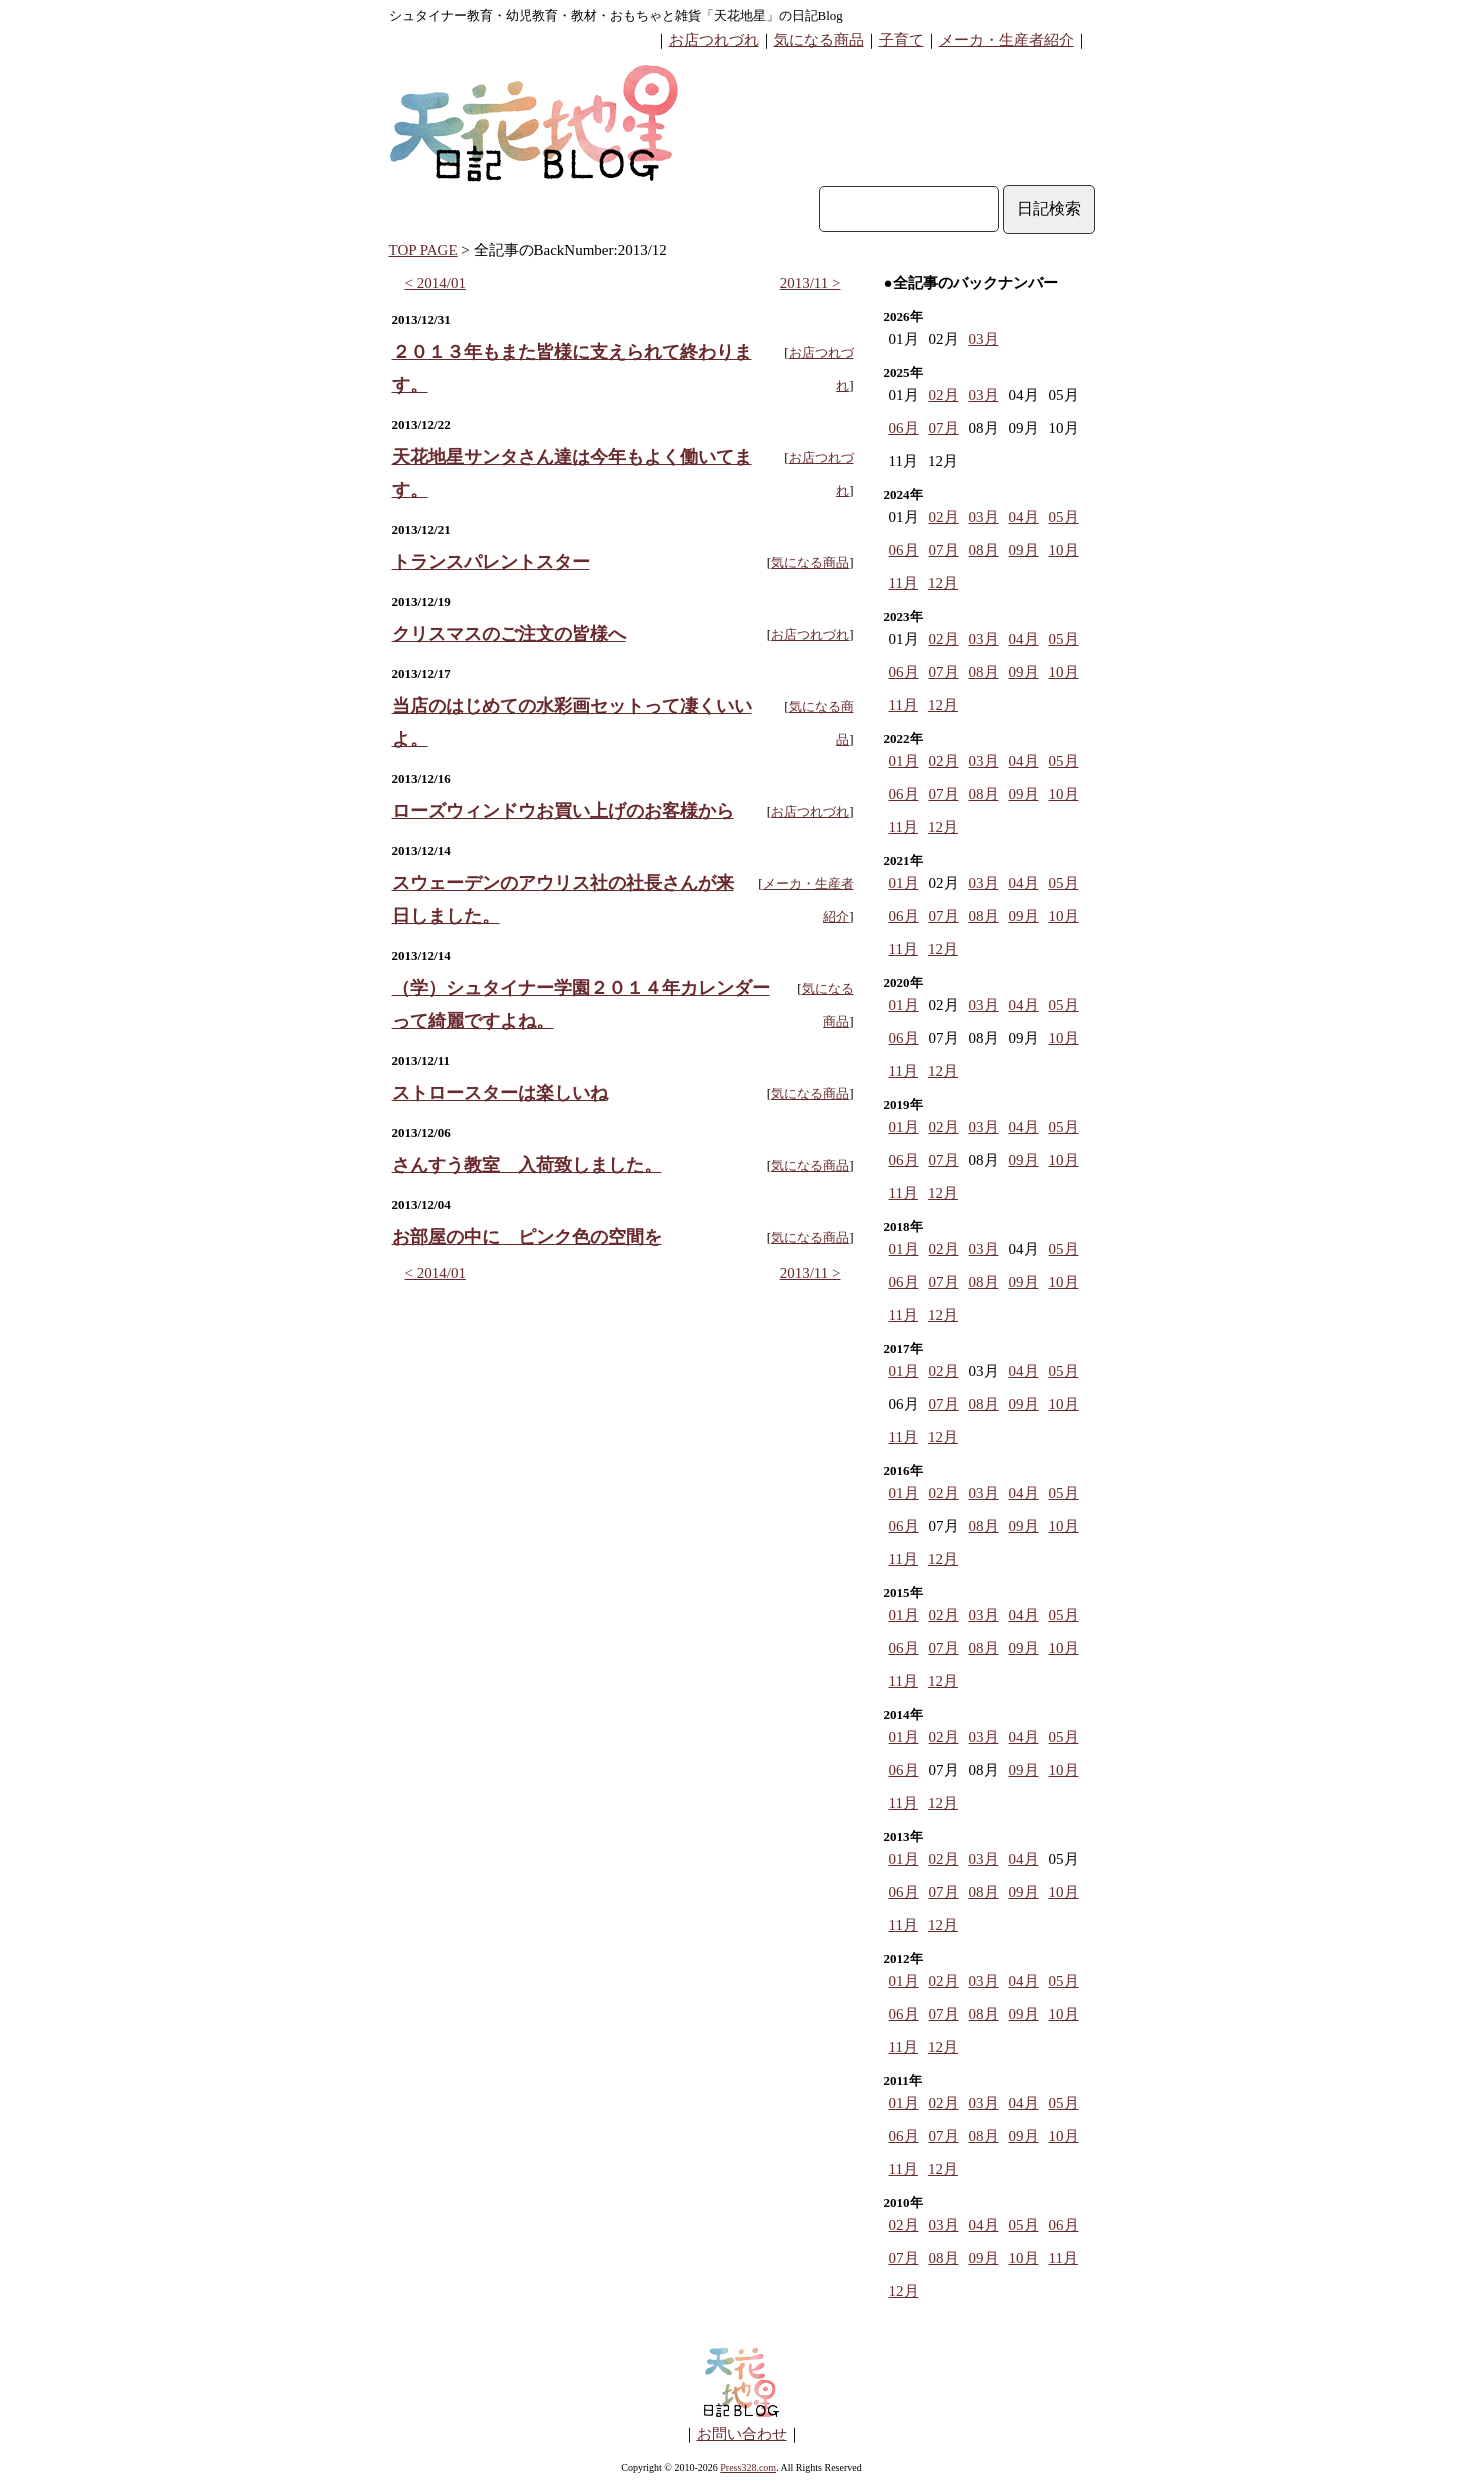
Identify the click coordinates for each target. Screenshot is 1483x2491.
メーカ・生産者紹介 (1006, 40)
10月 (1064, 550)
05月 (1064, 517)
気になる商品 (819, 40)
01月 (904, 761)
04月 (1024, 517)
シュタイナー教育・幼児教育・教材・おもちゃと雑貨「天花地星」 (584, 15)
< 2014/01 (435, 283)
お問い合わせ (742, 2434)
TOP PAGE (423, 250)
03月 (984, 339)
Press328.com (748, 2467)
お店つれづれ (714, 40)
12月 (943, 583)
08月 (984, 550)
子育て (901, 40)
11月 (903, 583)
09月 (1024, 550)
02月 (944, 395)
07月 (944, 428)
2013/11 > (810, 283)
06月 (904, 428)
